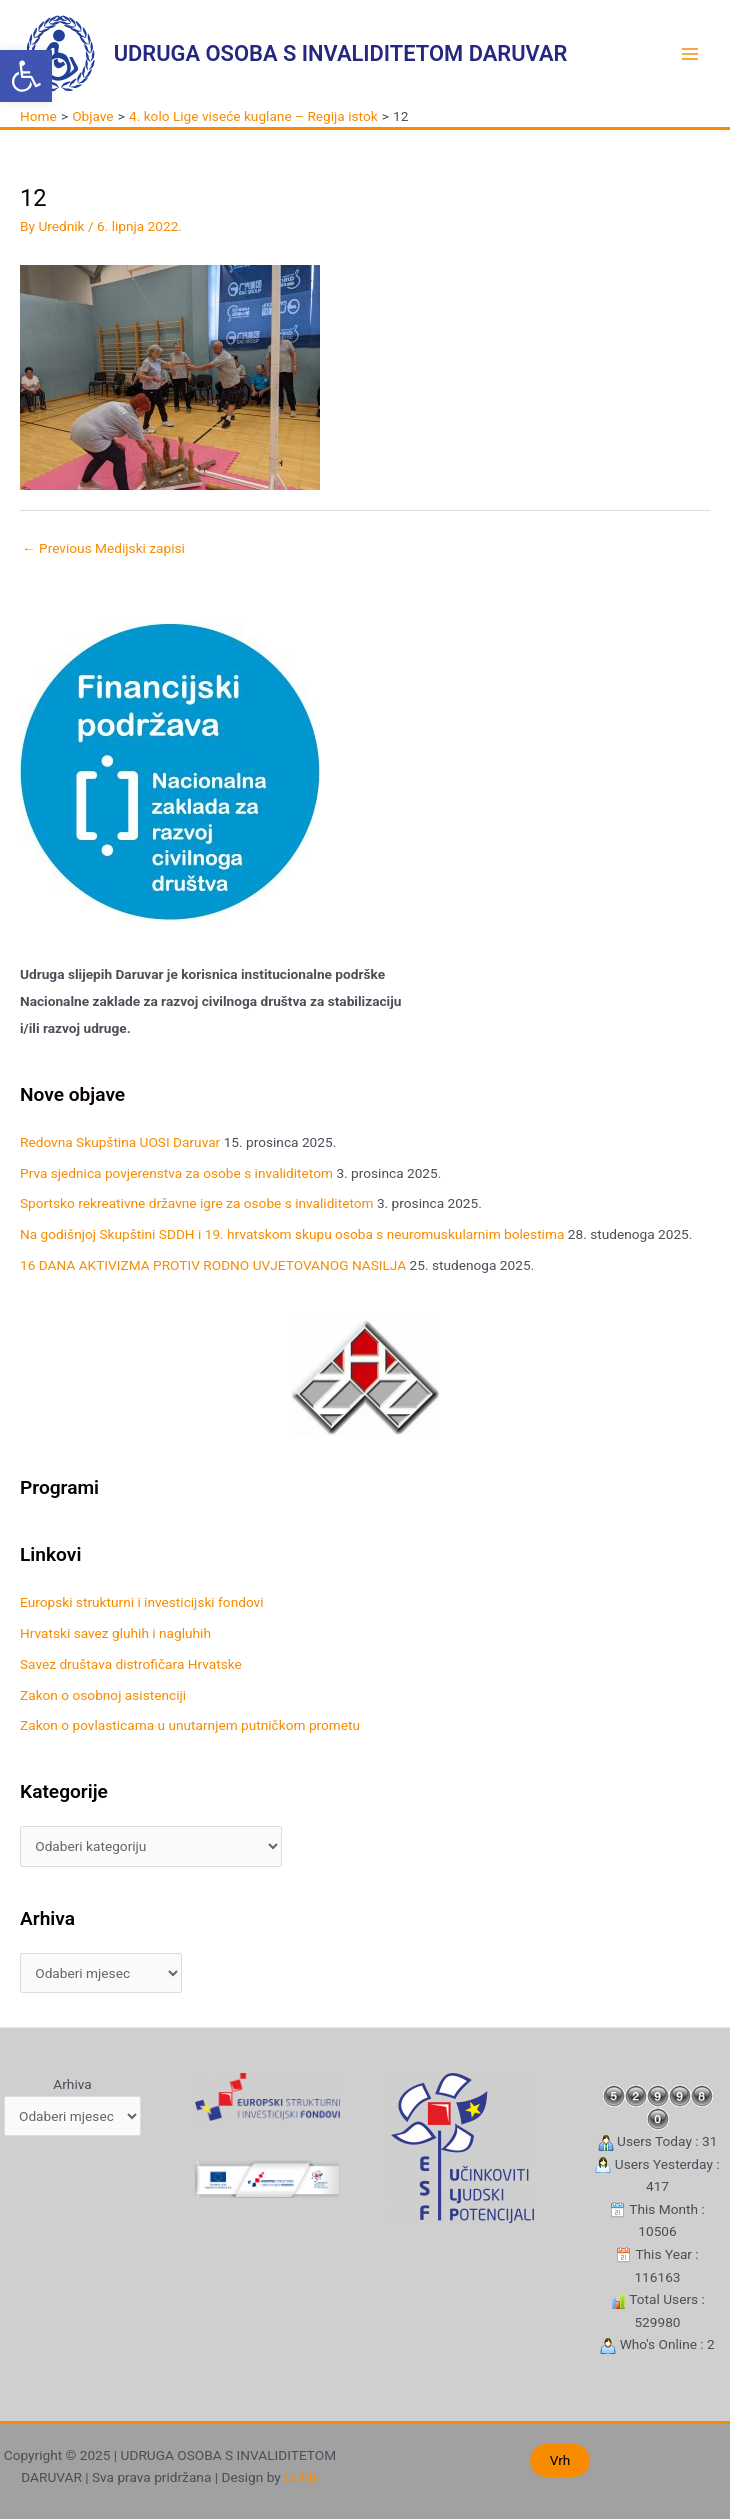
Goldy (301, 2477)
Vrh (560, 2460)
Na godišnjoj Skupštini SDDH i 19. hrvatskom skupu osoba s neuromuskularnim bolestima (292, 1234)
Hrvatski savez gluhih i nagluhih (115, 1633)
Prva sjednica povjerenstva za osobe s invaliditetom (176, 1173)
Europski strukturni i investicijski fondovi (142, 1602)
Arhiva (72, 2084)
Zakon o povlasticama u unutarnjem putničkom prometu (190, 1725)
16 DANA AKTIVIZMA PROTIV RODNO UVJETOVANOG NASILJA (213, 1265)
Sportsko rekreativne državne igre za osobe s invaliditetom (197, 1203)
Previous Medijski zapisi (103, 548)
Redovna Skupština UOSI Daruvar (120, 1142)
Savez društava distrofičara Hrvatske (131, 1664)
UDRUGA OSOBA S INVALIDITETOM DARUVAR (341, 53)
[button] (26, 76)
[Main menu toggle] (690, 53)
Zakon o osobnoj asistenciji (103, 1695)
